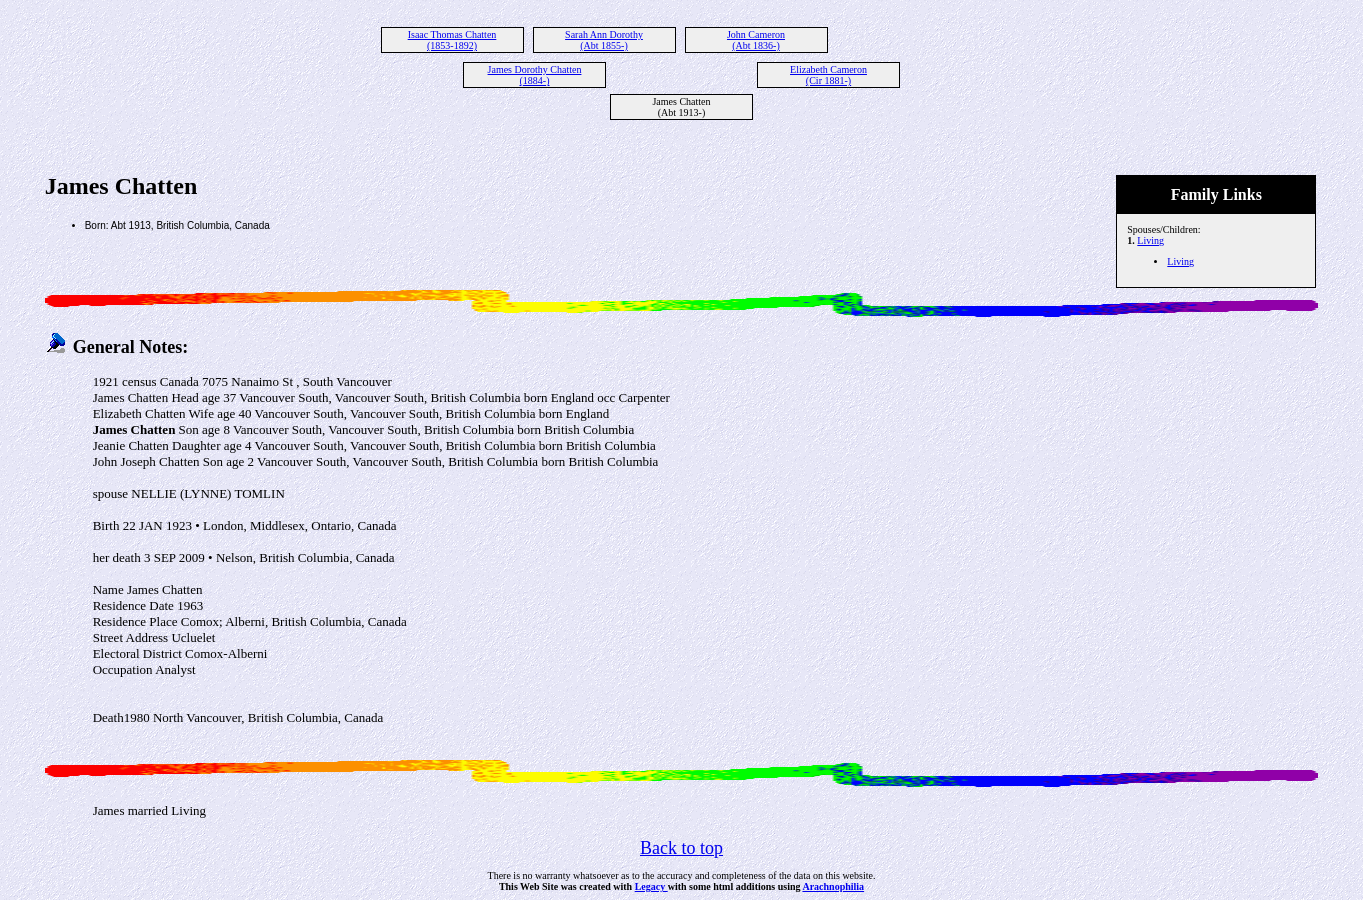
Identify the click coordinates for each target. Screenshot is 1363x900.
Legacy (651, 886)
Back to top (681, 848)
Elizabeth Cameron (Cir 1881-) (828, 75)
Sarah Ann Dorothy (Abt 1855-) (604, 40)
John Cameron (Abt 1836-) (756, 40)
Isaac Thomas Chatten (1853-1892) (452, 40)
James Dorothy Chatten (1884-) (535, 75)
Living (1150, 240)
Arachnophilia (833, 886)
